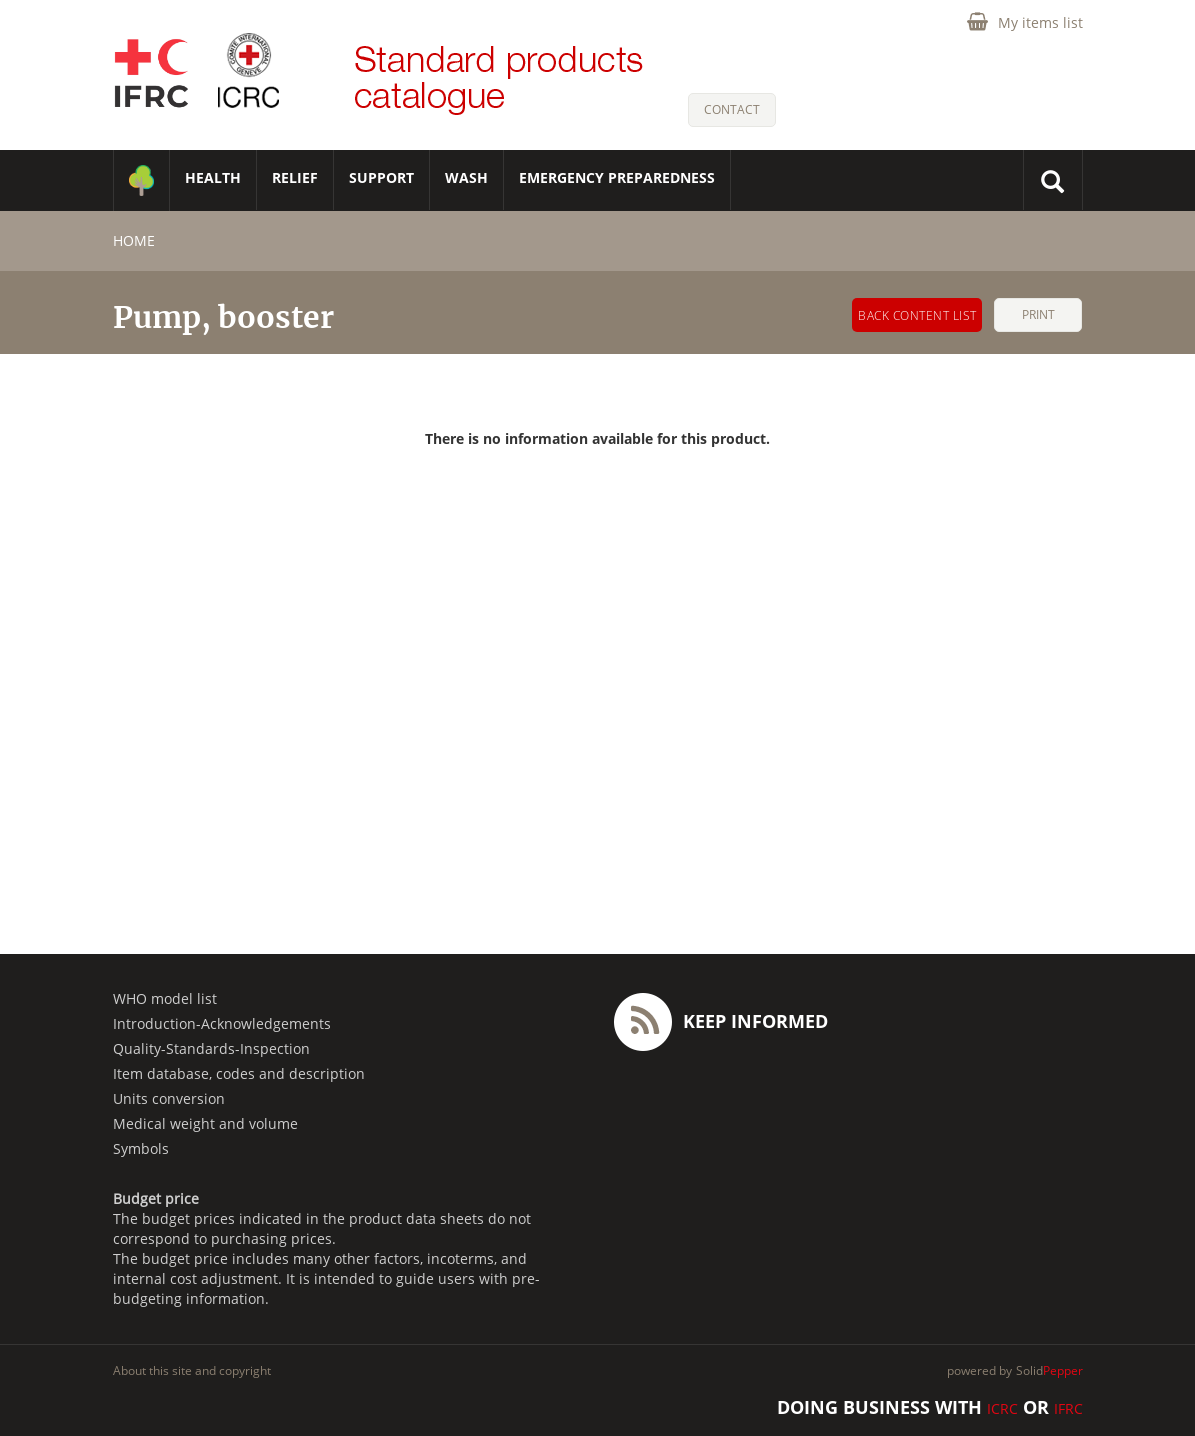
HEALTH (213, 177)
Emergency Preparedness (617, 177)
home (134, 240)
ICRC (1002, 1408)
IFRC (1068, 1408)
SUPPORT (381, 177)
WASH (466, 177)
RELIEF (295, 177)
